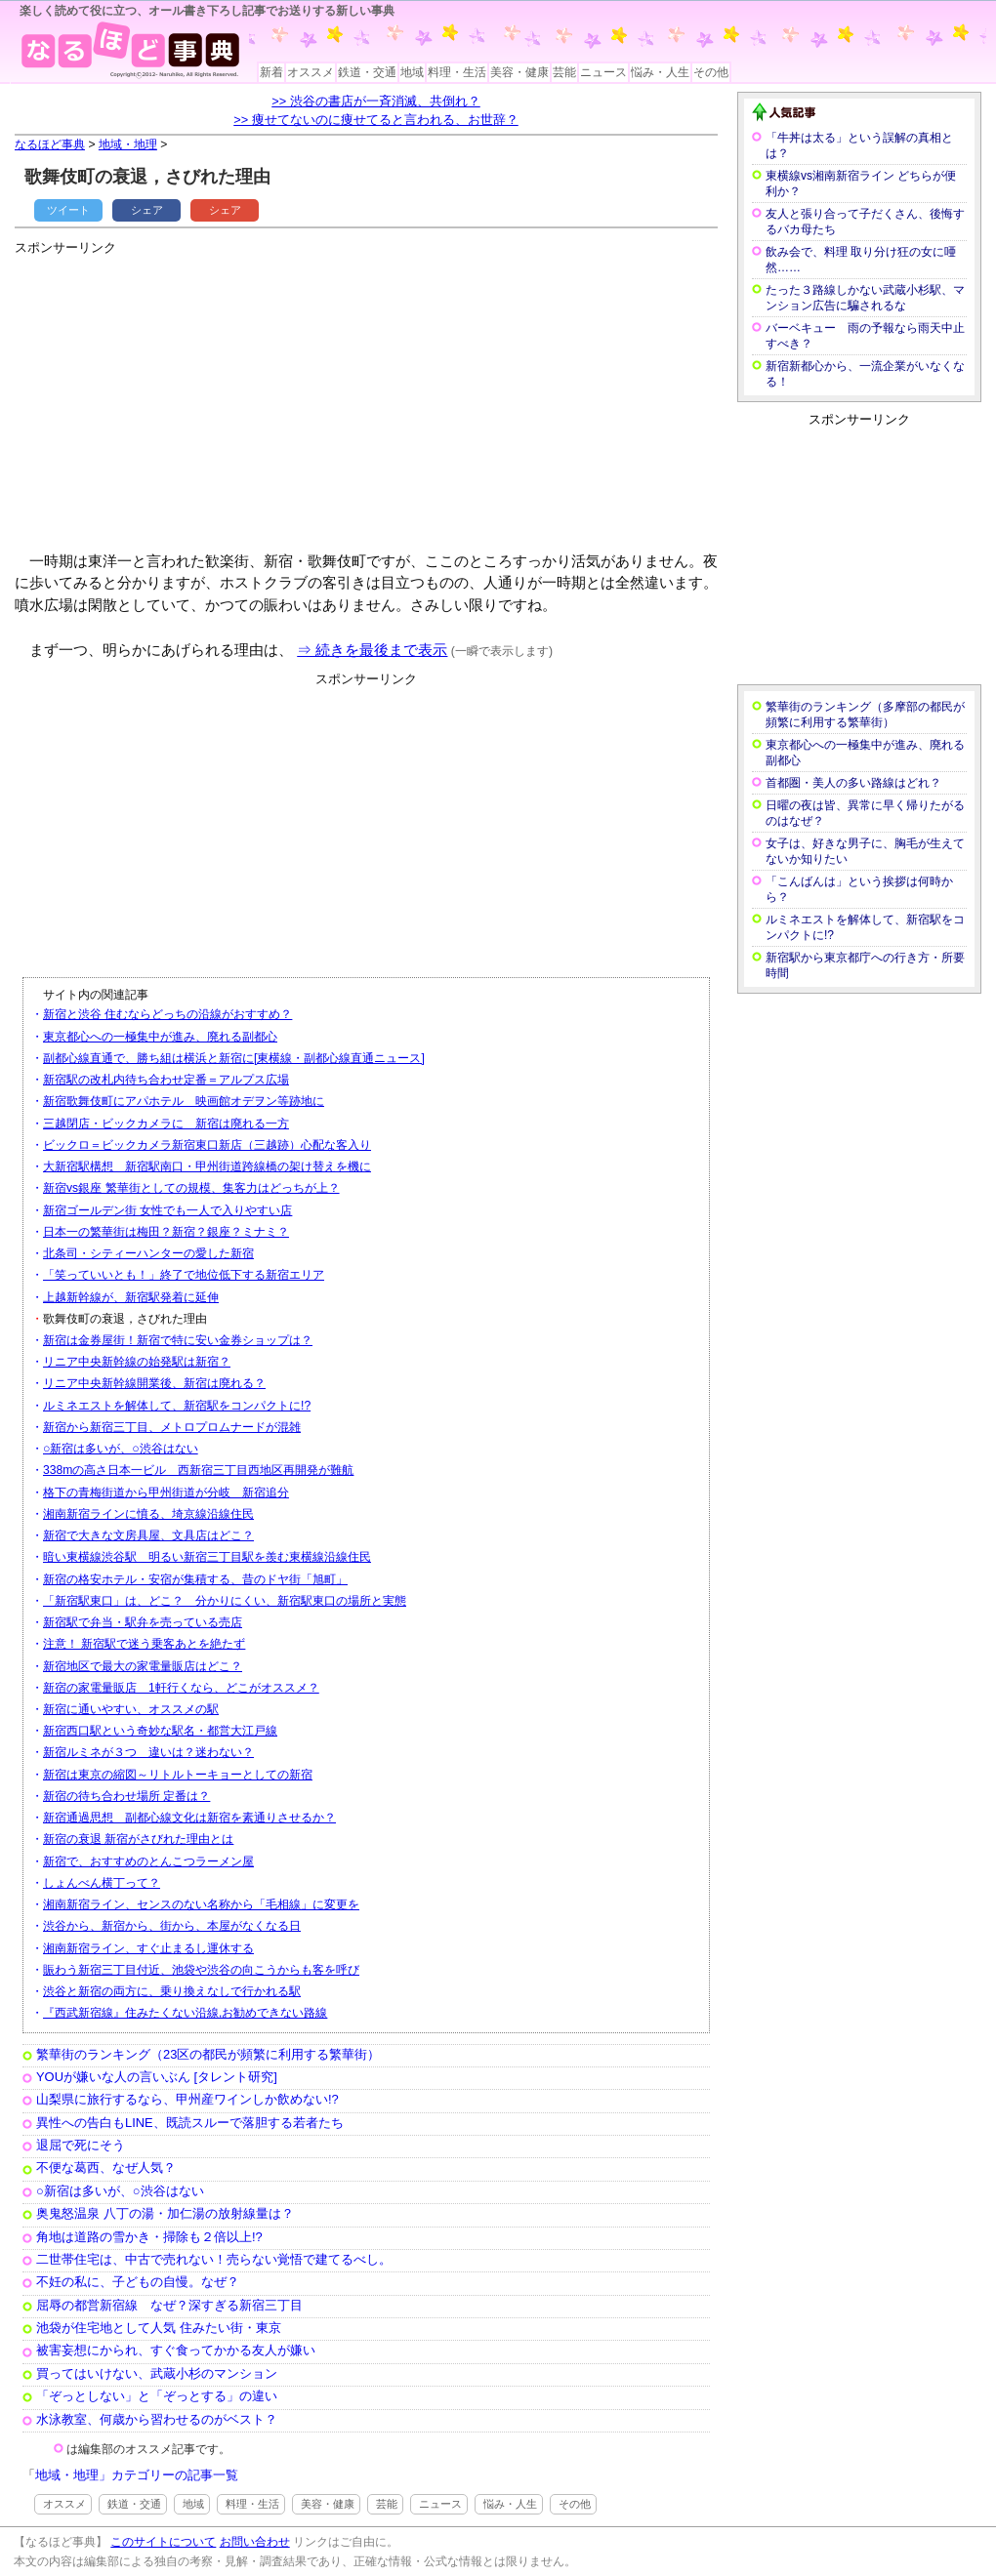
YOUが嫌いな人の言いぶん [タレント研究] (156, 2076)
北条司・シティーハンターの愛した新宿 (148, 1253)
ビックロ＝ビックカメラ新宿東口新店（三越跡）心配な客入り (207, 1145)
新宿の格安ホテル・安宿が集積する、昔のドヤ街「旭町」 (195, 1579)
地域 (412, 72)
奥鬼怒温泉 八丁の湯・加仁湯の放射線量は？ (165, 2213)
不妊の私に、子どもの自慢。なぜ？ (137, 2281)
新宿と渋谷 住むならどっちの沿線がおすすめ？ (167, 1014)
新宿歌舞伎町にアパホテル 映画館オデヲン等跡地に (183, 1101)
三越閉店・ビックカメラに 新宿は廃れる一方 (166, 1123)
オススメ (310, 72)
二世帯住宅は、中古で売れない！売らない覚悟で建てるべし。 (214, 2259)
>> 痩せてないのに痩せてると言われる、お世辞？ (376, 119)
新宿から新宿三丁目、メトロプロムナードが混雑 (172, 1427)
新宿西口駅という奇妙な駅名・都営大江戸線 (160, 1731)
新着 (271, 72)
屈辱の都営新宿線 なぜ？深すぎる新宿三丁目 (169, 2305)
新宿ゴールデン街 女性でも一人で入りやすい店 (167, 1210)
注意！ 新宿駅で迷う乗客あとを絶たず (144, 1644)
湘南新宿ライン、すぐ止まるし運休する (148, 1948)
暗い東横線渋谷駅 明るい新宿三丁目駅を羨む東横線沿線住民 (207, 1557)
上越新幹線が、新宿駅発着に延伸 (131, 1297)
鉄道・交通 (367, 72)
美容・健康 (519, 72)
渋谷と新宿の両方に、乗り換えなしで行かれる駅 (172, 1991)
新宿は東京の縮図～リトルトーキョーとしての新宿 (177, 1774)
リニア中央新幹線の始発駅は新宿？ (136, 1362)
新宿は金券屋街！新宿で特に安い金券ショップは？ (177, 1340)
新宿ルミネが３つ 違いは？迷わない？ (148, 1752)
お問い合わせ (255, 2542)
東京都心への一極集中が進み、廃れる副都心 (160, 1036)
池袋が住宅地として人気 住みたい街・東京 (158, 2327)
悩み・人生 (660, 72)
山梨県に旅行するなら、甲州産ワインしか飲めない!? (187, 2099)
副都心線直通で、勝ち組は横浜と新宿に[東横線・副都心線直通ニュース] (234, 1058)
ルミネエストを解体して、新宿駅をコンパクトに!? (177, 1405)
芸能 (564, 72)
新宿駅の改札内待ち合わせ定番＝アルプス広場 (166, 1079)
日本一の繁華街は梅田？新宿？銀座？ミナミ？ (166, 1232)
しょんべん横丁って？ (101, 1883)
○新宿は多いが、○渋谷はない (120, 1448)
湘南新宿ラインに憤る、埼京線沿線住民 (148, 1514)
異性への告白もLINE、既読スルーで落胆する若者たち (190, 2122)
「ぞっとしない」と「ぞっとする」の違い (156, 2396)
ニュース (603, 72)
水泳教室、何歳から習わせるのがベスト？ (156, 2419)
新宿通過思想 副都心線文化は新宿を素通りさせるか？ (189, 1817)
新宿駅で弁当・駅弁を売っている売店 (142, 1622)
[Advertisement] (248, 395)
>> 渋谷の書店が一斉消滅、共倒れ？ (375, 101)
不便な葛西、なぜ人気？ (106, 2167)
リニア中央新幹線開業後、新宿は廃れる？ (154, 1383)
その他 (710, 72)
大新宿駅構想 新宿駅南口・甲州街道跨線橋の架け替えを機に (207, 1166)
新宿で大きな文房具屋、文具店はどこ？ (148, 1535)
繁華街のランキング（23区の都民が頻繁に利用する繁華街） (208, 2054)
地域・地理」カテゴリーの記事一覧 (136, 2475)
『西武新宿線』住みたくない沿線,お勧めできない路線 (185, 2013)
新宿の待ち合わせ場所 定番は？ (126, 1796)
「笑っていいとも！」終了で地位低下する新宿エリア (183, 1275)
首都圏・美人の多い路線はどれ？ (853, 783)
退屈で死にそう (80, 2145)
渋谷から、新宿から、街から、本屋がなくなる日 (172, 1926)
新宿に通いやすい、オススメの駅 (131, 1709)
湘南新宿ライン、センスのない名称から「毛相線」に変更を (201, 1904)
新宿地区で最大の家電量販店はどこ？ (142, 1666)
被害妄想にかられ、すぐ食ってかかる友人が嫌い (175, 2350)
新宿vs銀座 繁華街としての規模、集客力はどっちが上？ (191, 1188)
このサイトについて (163, 2542)
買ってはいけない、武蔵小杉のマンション (156, 2373)
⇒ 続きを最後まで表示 (372, 649)
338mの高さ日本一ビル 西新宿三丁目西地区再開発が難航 (198, 1470)
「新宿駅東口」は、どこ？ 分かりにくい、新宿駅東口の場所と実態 (224, 1601)
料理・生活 (457, 72)
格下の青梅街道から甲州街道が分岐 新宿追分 (166, 1492)
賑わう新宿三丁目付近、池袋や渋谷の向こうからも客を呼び (201, 1970)
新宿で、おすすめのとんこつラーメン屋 (148, 1861)
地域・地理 (128, 144)
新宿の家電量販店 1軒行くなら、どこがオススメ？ (181, 1688)
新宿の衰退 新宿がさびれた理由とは (138, 1839)
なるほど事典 (50, 144)
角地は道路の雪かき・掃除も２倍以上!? (149, 2236)
